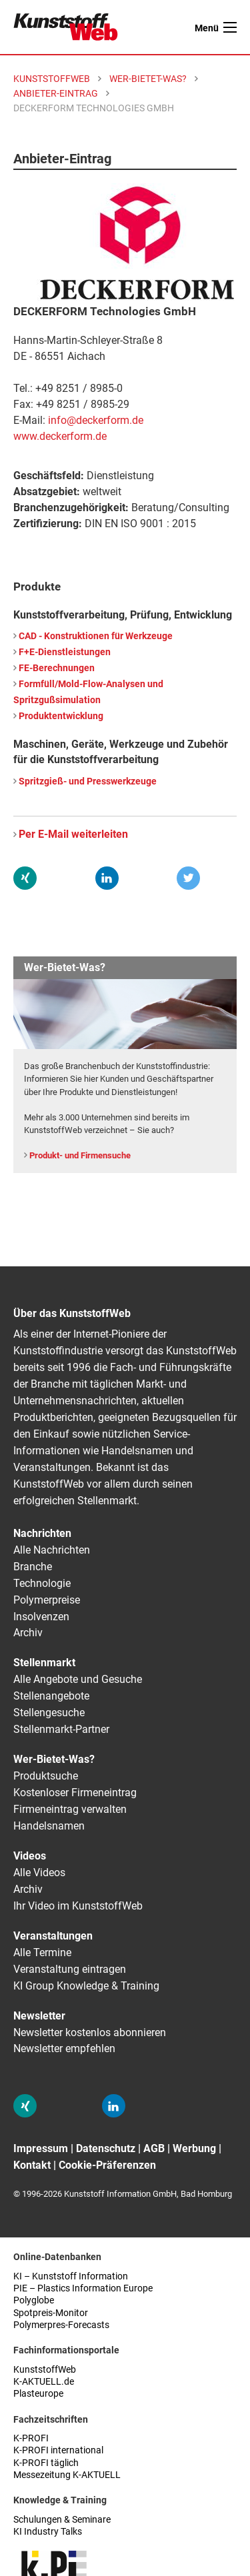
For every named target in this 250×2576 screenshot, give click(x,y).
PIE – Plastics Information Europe (83, 2288)
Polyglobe (33, 2300)
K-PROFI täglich (46, 2463)
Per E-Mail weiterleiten (73, 834)
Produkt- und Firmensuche (80, 1155)
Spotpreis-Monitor (50, 2313)
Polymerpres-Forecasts (61, 2325)
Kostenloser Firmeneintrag (75, 1792)
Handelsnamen (49, 1826)
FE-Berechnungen (57, 668)
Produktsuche (45, 1776)
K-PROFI (31, 2438)
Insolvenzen (41, 1616)
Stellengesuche (49, 1712)
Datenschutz (105, 2148)
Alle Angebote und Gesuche (77, 1679)
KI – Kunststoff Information (70, 2276)
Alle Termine (42, 1952)
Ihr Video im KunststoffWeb (78, 1906)
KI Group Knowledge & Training (86, 1985)
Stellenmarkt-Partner (61, 1729)
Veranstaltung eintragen (69, 1969)
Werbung (194, 2148)
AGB (154, 2148)
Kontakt (32, 2165)
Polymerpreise (46, 1600)
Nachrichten (42, 1533)
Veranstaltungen (53, 1936)
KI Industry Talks (47, 2531)
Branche (32, 1566)
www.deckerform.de (60, 436)
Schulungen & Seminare (62, 2519)
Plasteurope (38, 2393)
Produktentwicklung (61, 716)
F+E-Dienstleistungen (65, 652)
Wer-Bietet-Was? (54, 1759)
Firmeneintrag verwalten (70, 1809)
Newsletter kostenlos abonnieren (89, 2032)
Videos (29, 1856)
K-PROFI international (58, 2450)
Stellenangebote (51, 1696)
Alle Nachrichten (51, 1550)
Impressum (40, 2148)
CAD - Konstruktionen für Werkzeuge (96, 636)
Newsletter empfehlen (64, 2048)
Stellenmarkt (44, 1662)
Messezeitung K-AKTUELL (67, 2475)
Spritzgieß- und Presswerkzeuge (88, 781)
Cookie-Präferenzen (107, 2165)
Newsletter (39, 2015)
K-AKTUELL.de (43, 2381)
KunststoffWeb (44, 2369)
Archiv (28, 1632)
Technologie (42, 1583)
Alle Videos (39, 1872)
